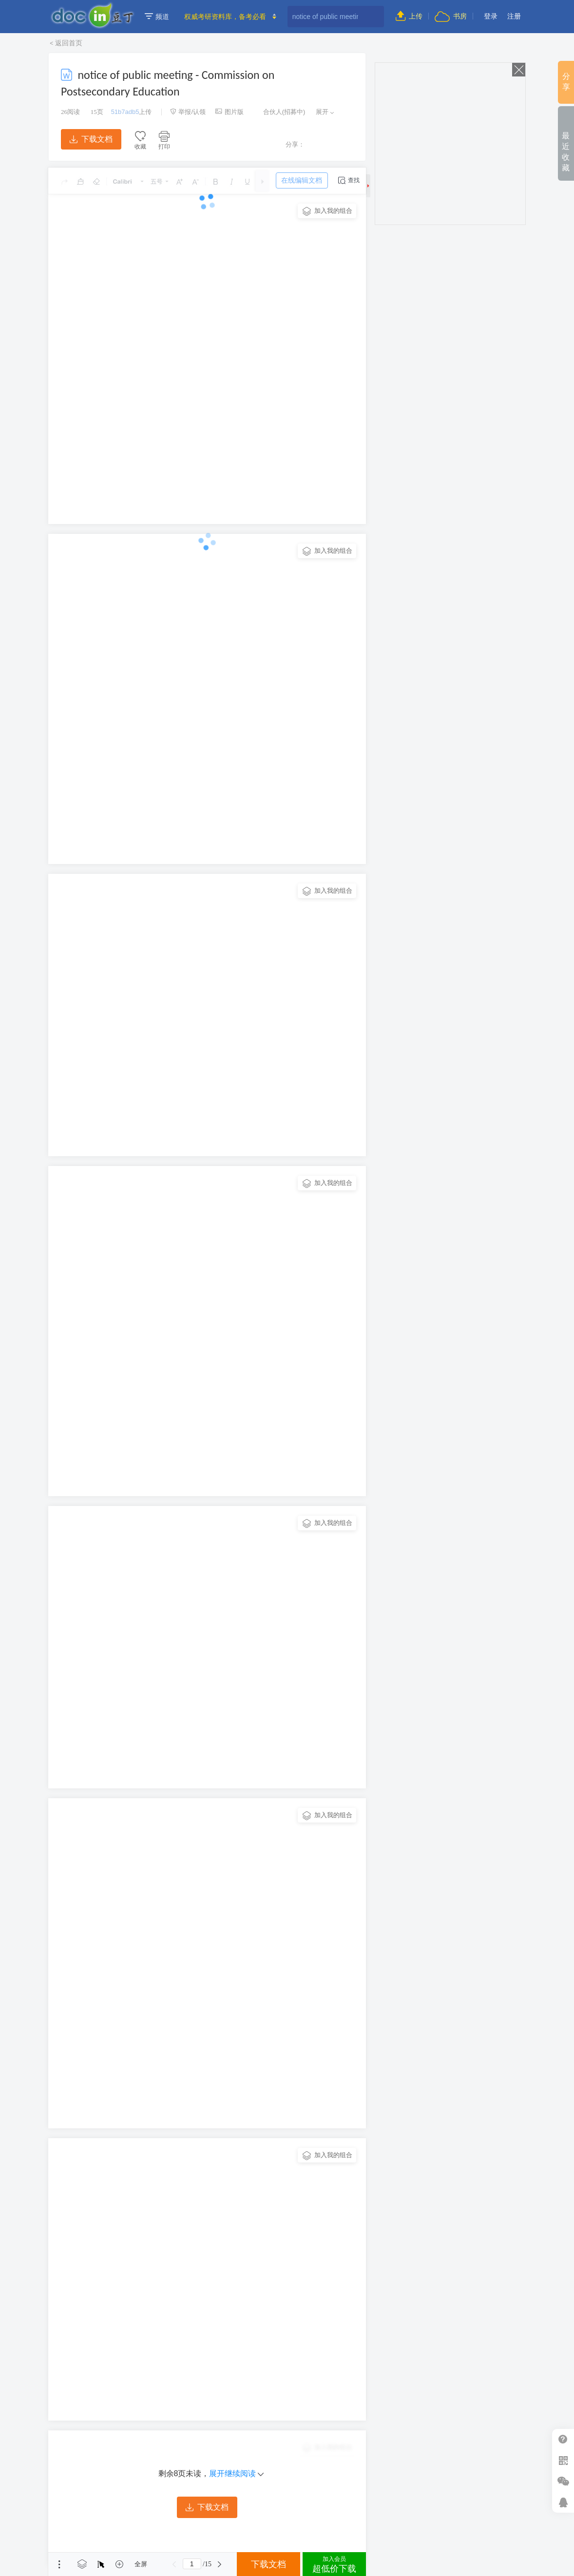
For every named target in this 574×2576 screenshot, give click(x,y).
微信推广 (563, 2481)
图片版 (229, 111)
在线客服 (563, 2502)
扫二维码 (563, 2460)
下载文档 (91, 139)
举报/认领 (188, 111)
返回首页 (68, 43)
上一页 (174, 2564)
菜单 (59, 2564)
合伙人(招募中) (279, 111)
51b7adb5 (125, 111)
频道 (157, 16)
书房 (451, 16)
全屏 (140, 2564)
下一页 (219, 2564)
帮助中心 (563, 2439)
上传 (409, 16)
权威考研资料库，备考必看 (225, 16)
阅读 (70, 111)
